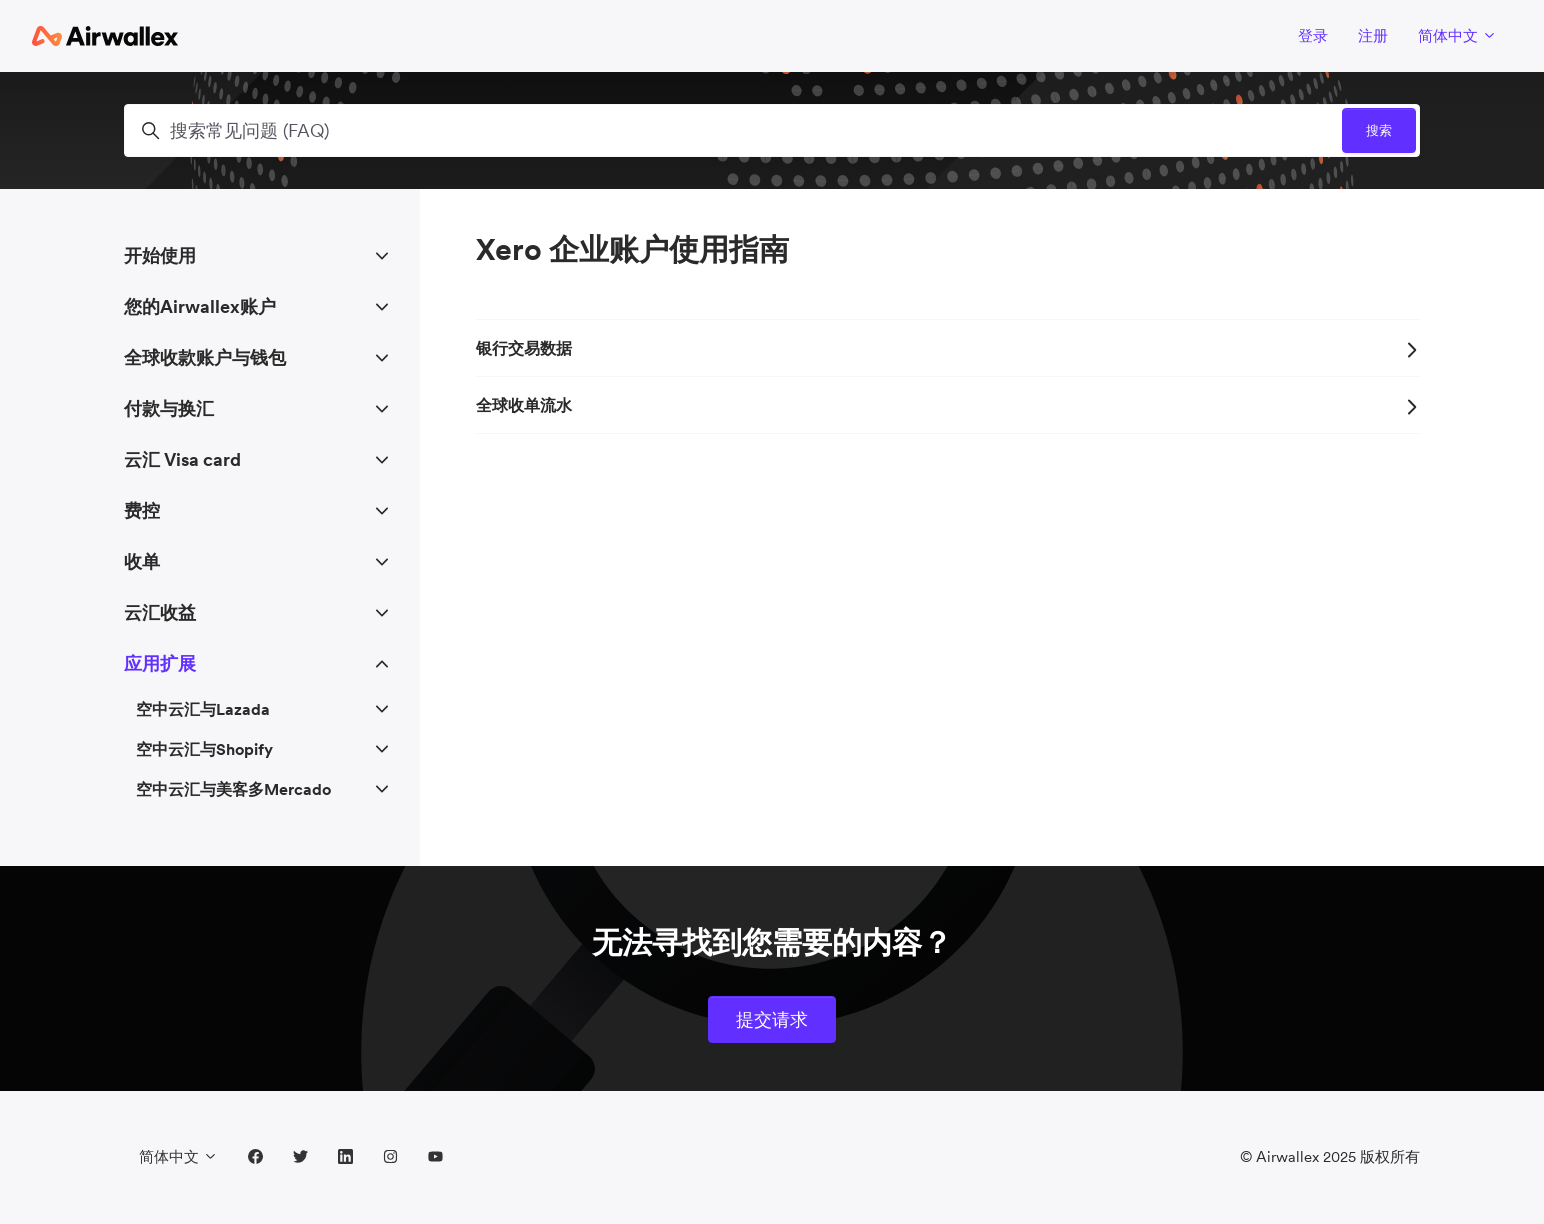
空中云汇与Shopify (204, 749)
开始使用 (160, 255)
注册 (1373, 35)
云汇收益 (160, 612)
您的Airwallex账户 (200, 306)
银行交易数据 (948, 348)
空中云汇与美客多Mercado (233, 789)
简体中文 (1457, 35)
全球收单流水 (948, 405)
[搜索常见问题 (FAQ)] (772, 130)
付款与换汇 (169, 408)
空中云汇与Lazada (203, 709)
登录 (1313, 35)
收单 (142, 561)
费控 (142, 510)
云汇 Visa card (182, 459)
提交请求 (772, 1019)
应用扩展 (160, 663)
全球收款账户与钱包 (205, 357)
